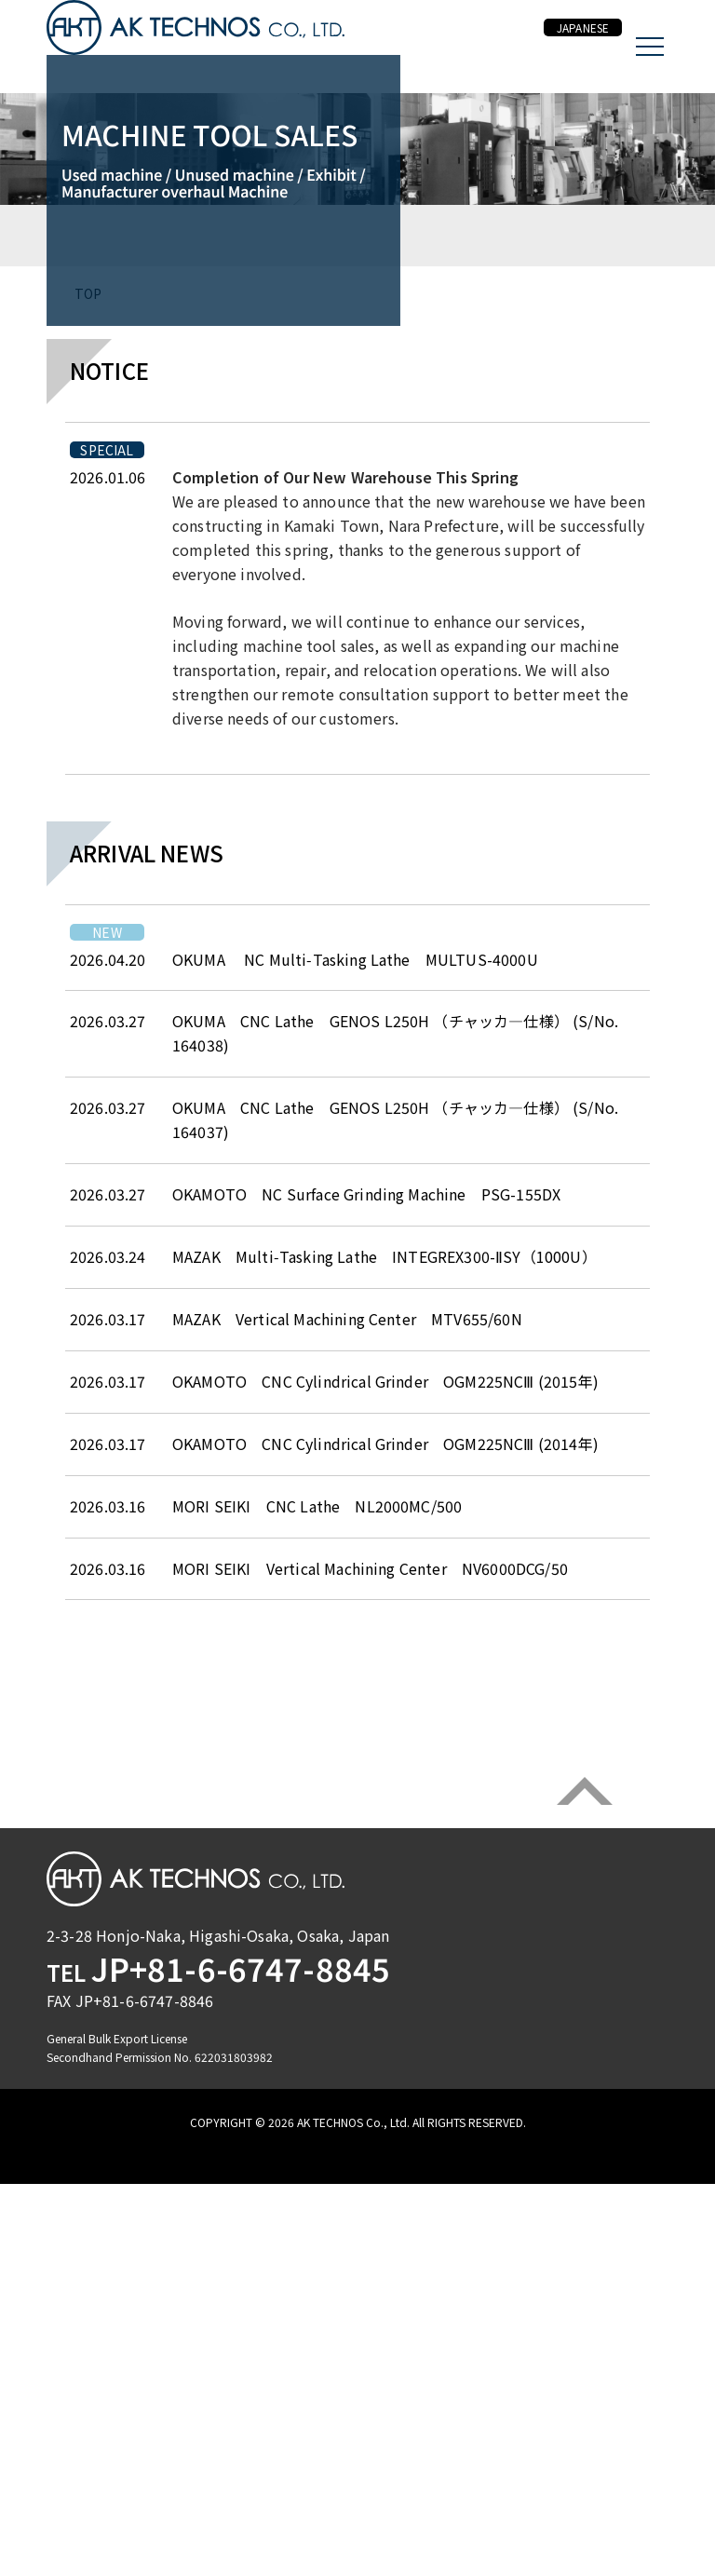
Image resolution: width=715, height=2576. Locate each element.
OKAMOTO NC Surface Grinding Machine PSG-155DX (366, 1676)
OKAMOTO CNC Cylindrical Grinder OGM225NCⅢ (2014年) (385, 1926)
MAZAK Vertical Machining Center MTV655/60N (347, 1801)
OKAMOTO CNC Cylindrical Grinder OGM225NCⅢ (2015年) (385, 1863)
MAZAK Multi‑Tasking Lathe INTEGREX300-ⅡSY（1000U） (384, 1739)
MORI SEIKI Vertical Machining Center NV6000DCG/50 (370, 2051)
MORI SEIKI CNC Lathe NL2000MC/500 (324, 1988)
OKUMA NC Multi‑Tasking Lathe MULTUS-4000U (355, 1441)
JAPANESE (566, 46)
